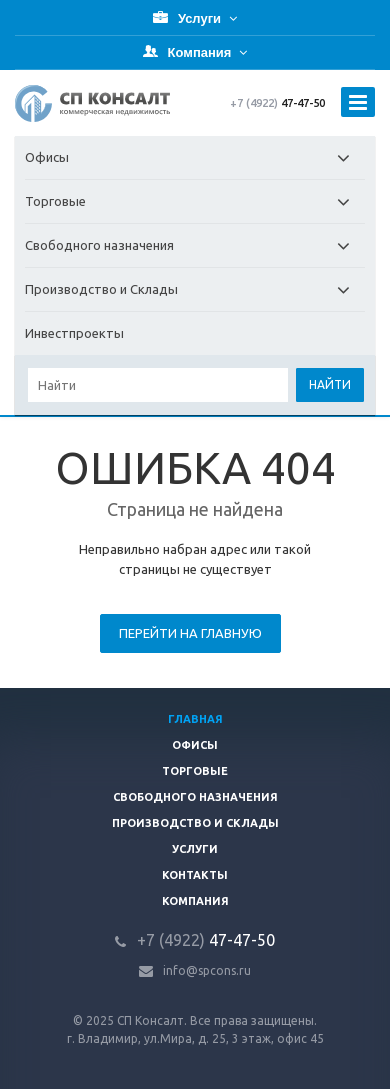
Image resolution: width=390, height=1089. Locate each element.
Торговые (195, 201)
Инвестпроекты (74, 333)
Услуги (195, 849)
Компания (195, 901)
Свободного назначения (195, 245)
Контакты (195, 875)
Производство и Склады (195, 289)
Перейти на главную (190, 633)
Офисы (195, 157)
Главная (195, 719)
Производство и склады (195, 823)
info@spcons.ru (207, 970)
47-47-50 (277, 103)
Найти (330, 384)
